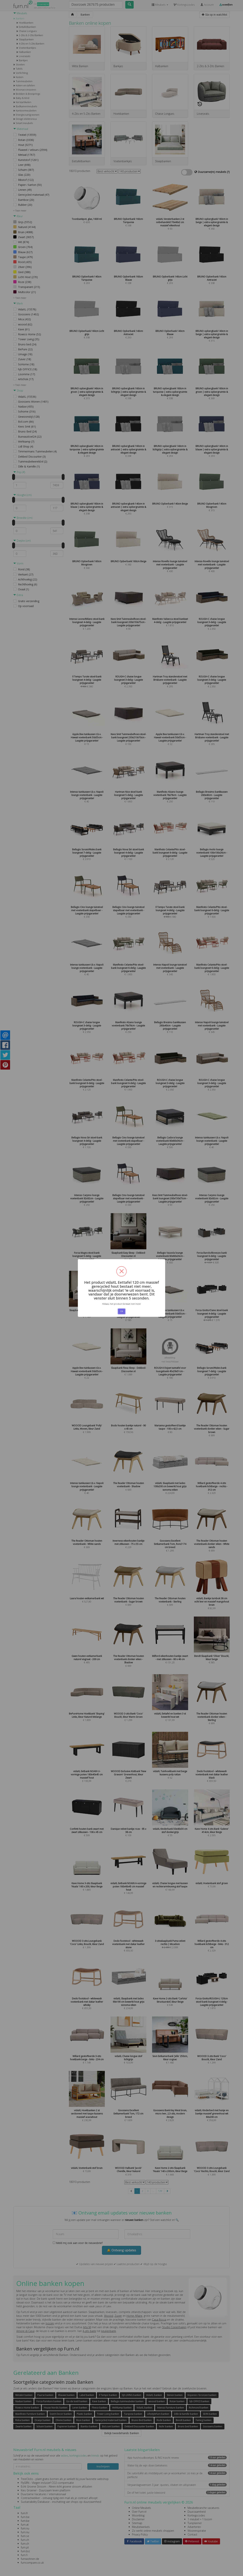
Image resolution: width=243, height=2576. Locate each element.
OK (121, 1311)
